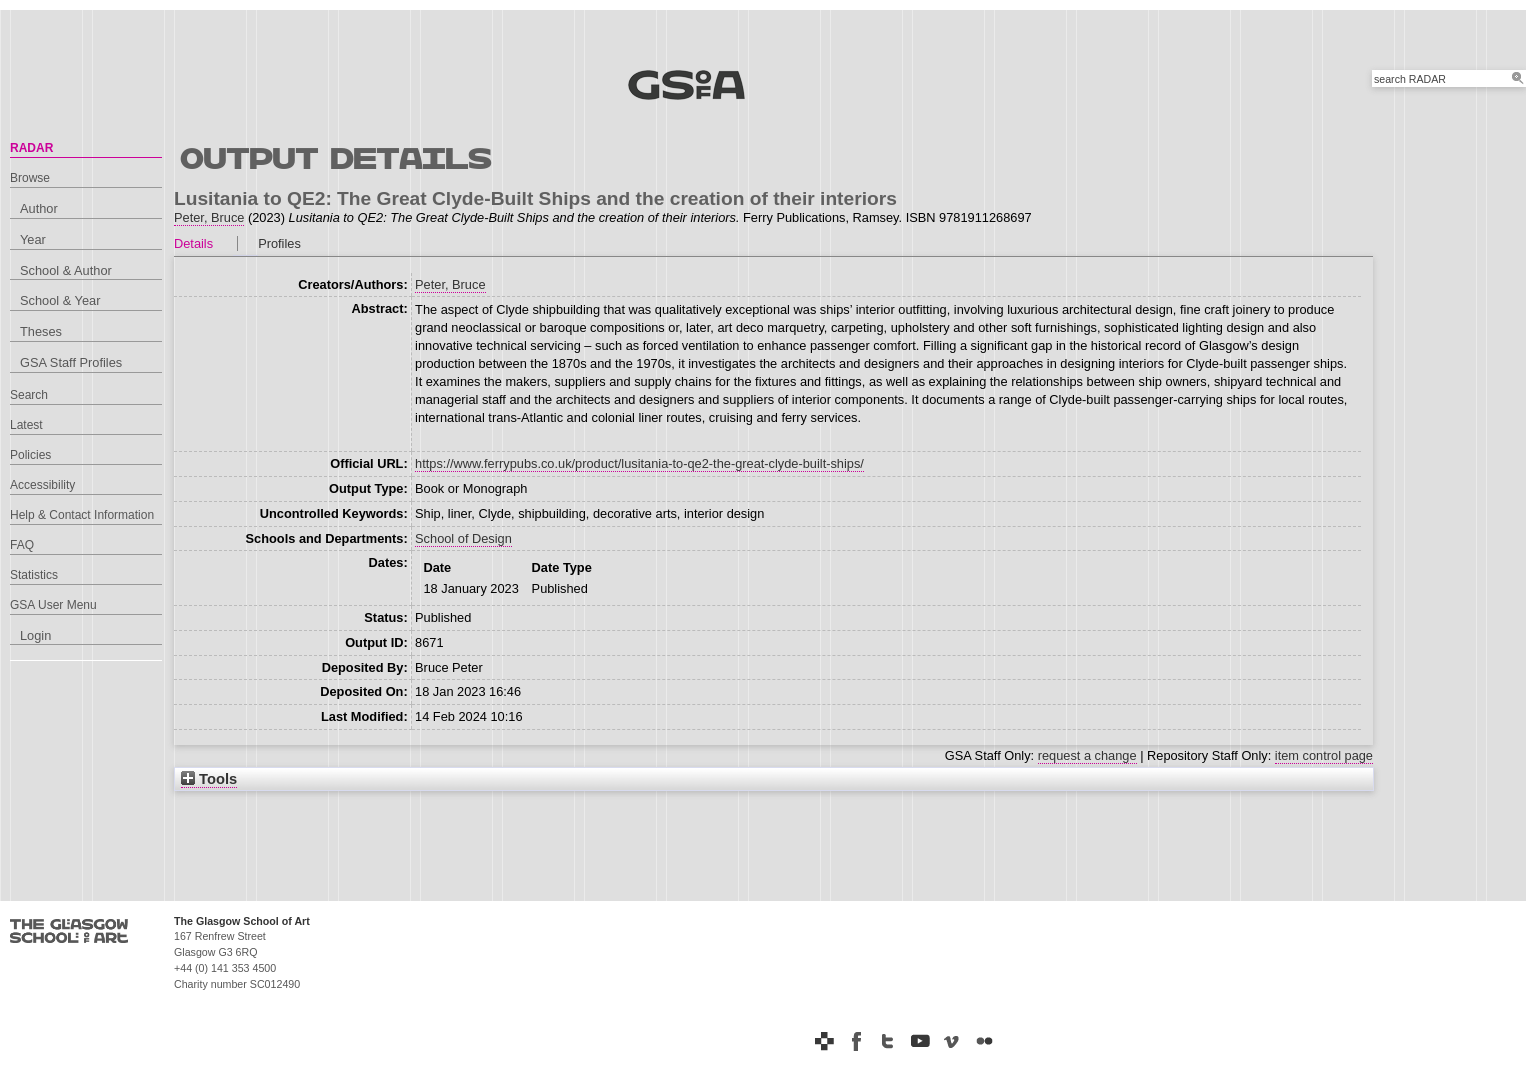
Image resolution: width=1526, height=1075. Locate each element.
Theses (41, 331)
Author (39, 208)
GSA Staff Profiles (71, 362)
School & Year (60, 300)
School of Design (463, 538)
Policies (30, 455)
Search (29, 395)
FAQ (22, 545)
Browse (30, 178)
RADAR (31, 148)
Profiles (279, 243)
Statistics (34, 575)
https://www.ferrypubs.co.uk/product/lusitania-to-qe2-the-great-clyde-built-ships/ (639, 463)
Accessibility (42, 485)
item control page (1324, 755)
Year (33, 239)
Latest (26, 425)
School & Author (66, 270)
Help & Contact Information (82, 515)
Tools (209, 779)
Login (35, 635)
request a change (1087, 755)
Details (193, 243)
